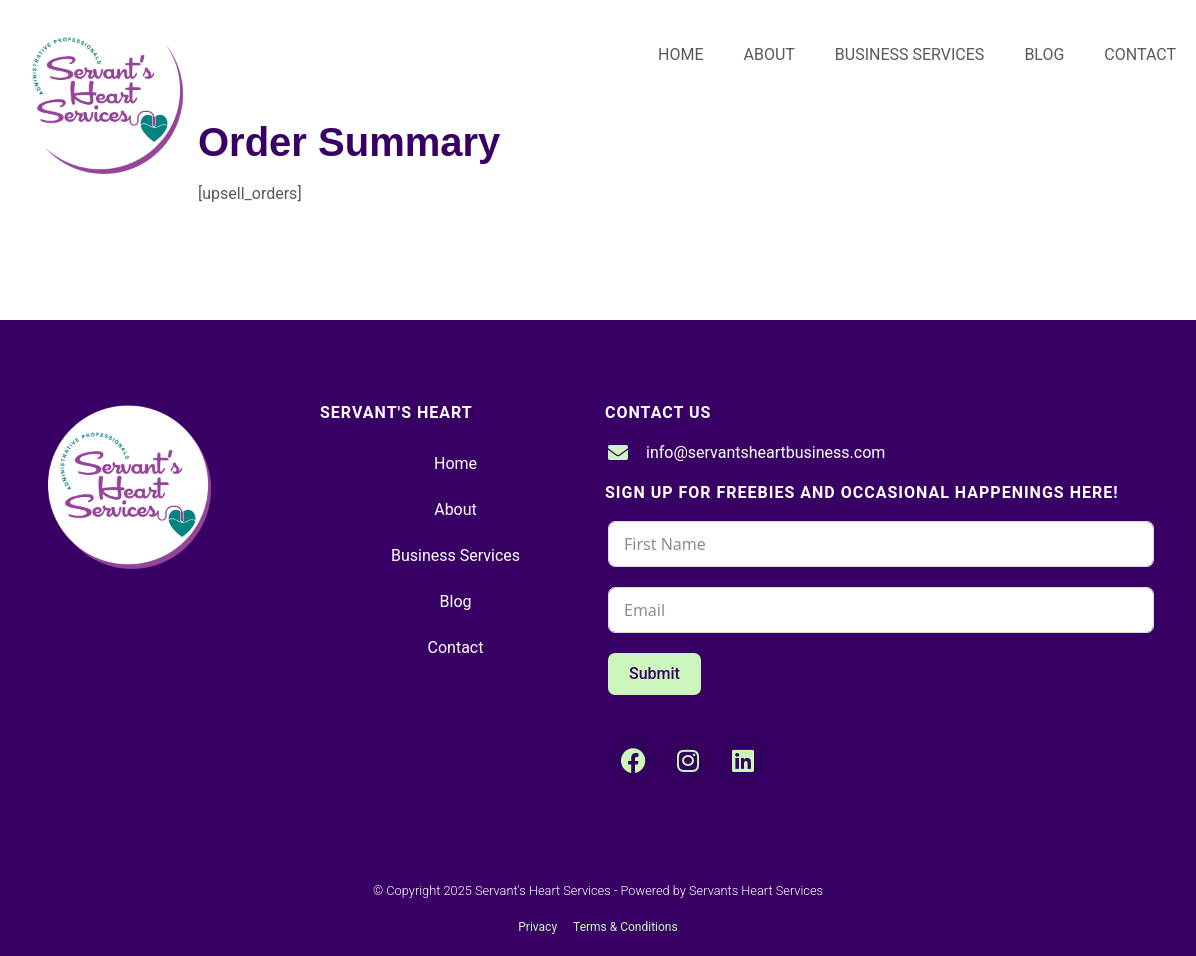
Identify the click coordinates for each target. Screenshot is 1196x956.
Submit (654, 673)
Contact (1140, 54)
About (769, 54)
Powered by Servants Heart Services (722, 890)
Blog (1044, 54)
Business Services (910, 54)
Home (680, 54)
